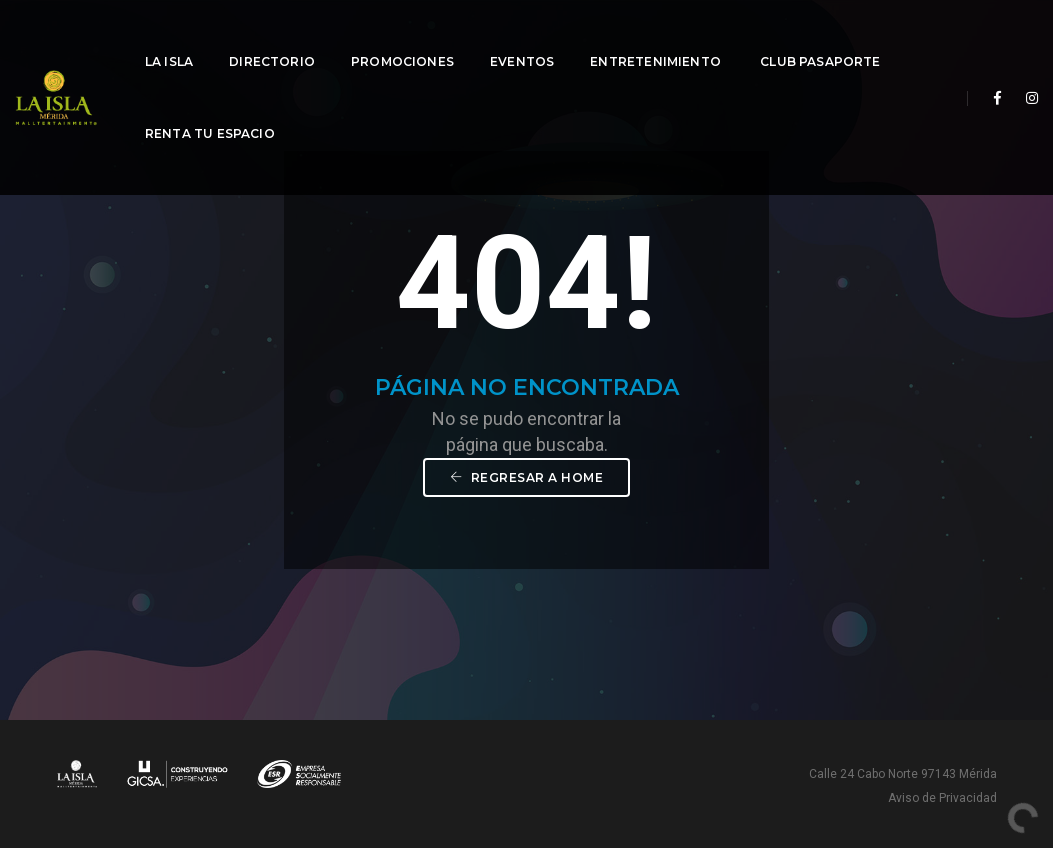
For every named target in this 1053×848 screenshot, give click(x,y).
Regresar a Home (527, 477)
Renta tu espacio (210, 107)
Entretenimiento (657, 35)
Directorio (272, 35)
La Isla (169, 35)
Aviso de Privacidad (942, 798)
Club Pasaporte (820, 35)
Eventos (522, 35)
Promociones (402, 35)
